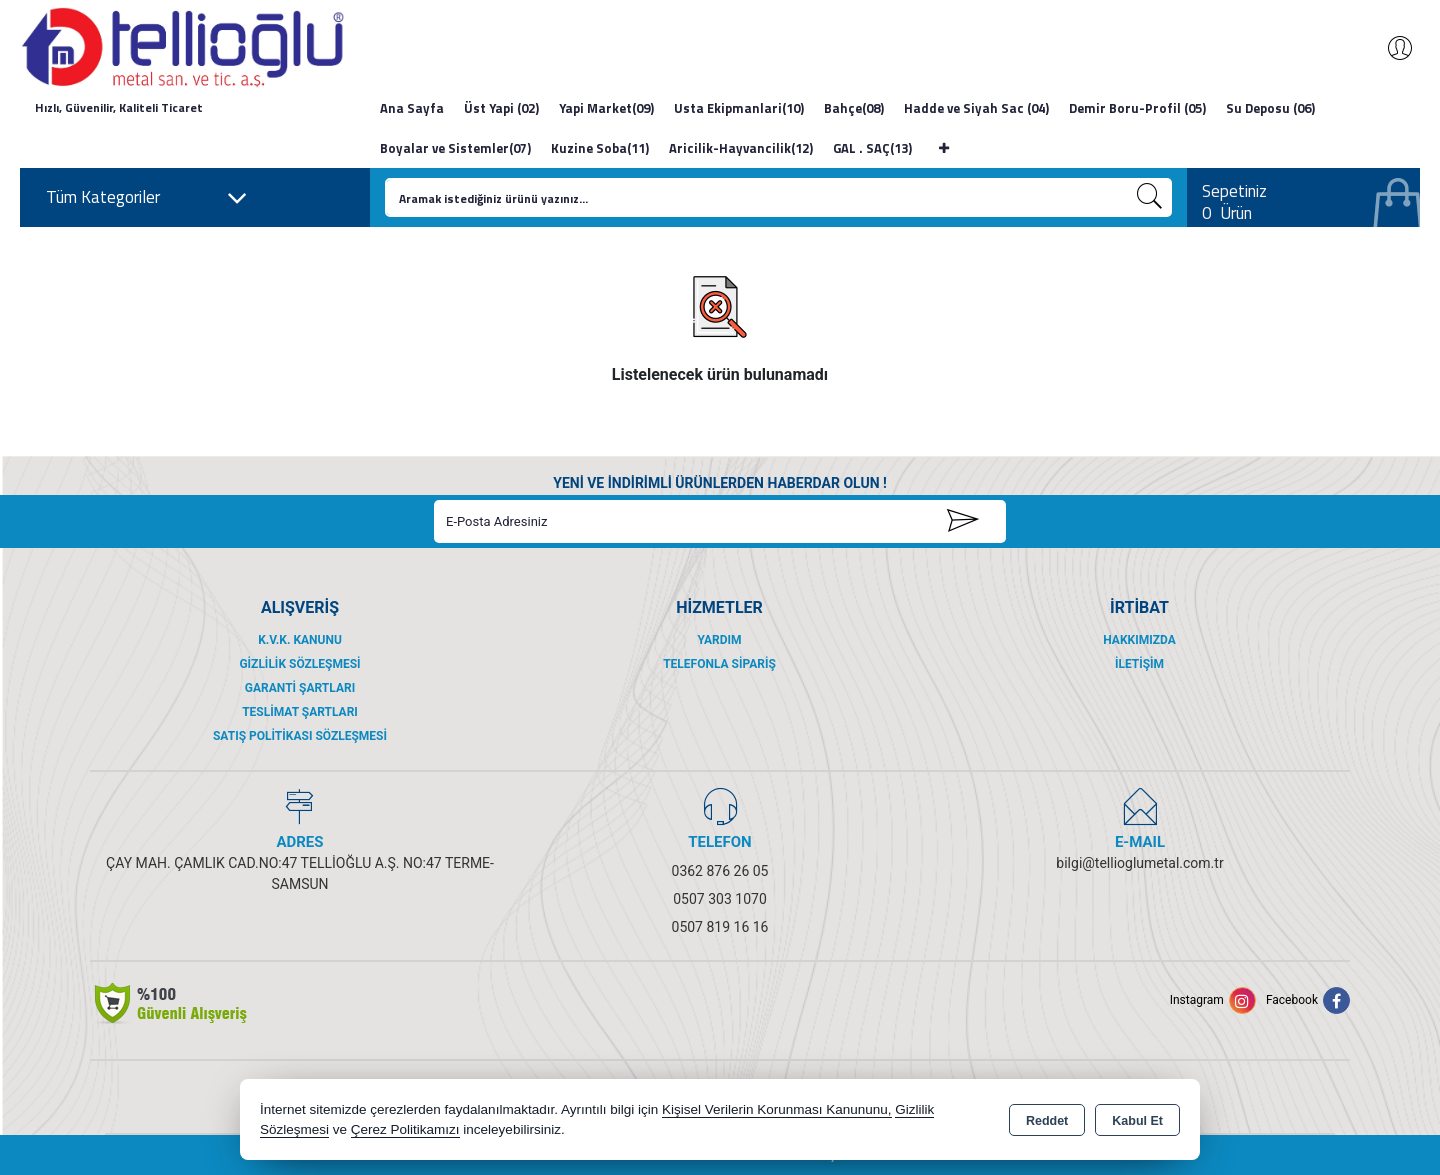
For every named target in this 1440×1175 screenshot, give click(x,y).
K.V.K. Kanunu (300, 640)
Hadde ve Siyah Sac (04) (976, 108)
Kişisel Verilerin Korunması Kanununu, (777, 1109)
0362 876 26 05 (720, 871)
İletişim (1139, 664)
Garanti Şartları (300, 688)
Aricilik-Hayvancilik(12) (741, 148)
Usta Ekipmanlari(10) (739, 108)
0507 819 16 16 (720, 927)
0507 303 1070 (720, 899)
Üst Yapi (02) (501, 108)
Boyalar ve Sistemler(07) (455, 148)
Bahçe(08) (854, 108)
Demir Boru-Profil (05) (1137, 108)
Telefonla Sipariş (719, 664)
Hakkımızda (1139, 640)
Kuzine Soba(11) (600, 148)
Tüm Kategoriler (147, 198)
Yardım (719, 640)
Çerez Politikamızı (405, 1129)
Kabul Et (1137, 1121)
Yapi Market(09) (606, 108)
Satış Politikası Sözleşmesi (300, 736)
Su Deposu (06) (1270, 108)
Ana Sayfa (412, 108)
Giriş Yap (1390, 48)
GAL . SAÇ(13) (872, 148)
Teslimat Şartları (300, 712)
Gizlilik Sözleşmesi (299, 664)
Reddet (1047, 1121)
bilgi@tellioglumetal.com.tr (1139, 863)
